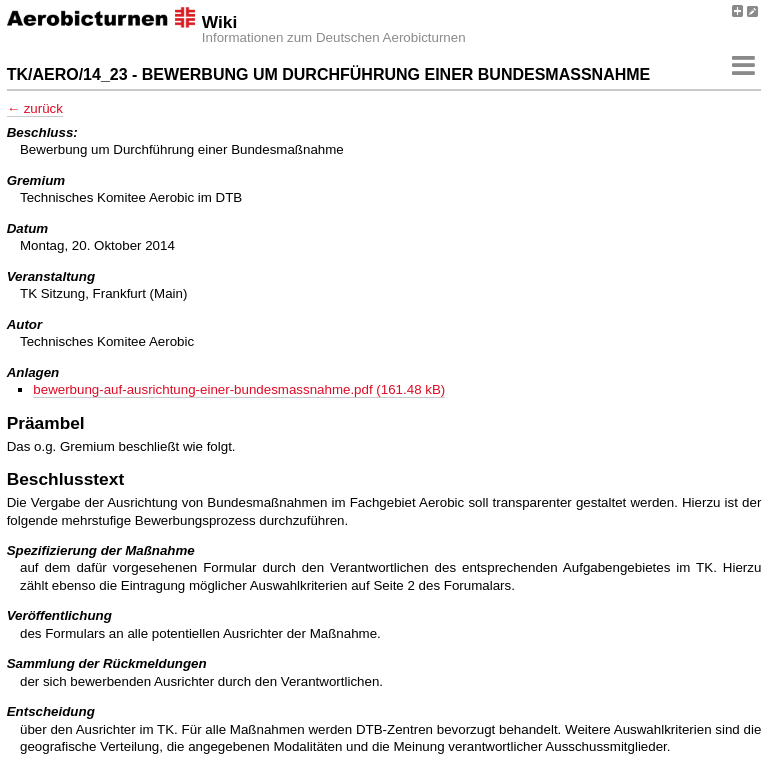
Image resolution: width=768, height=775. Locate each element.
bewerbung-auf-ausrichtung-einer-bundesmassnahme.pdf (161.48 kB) (239, 389)
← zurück (35, 108)
